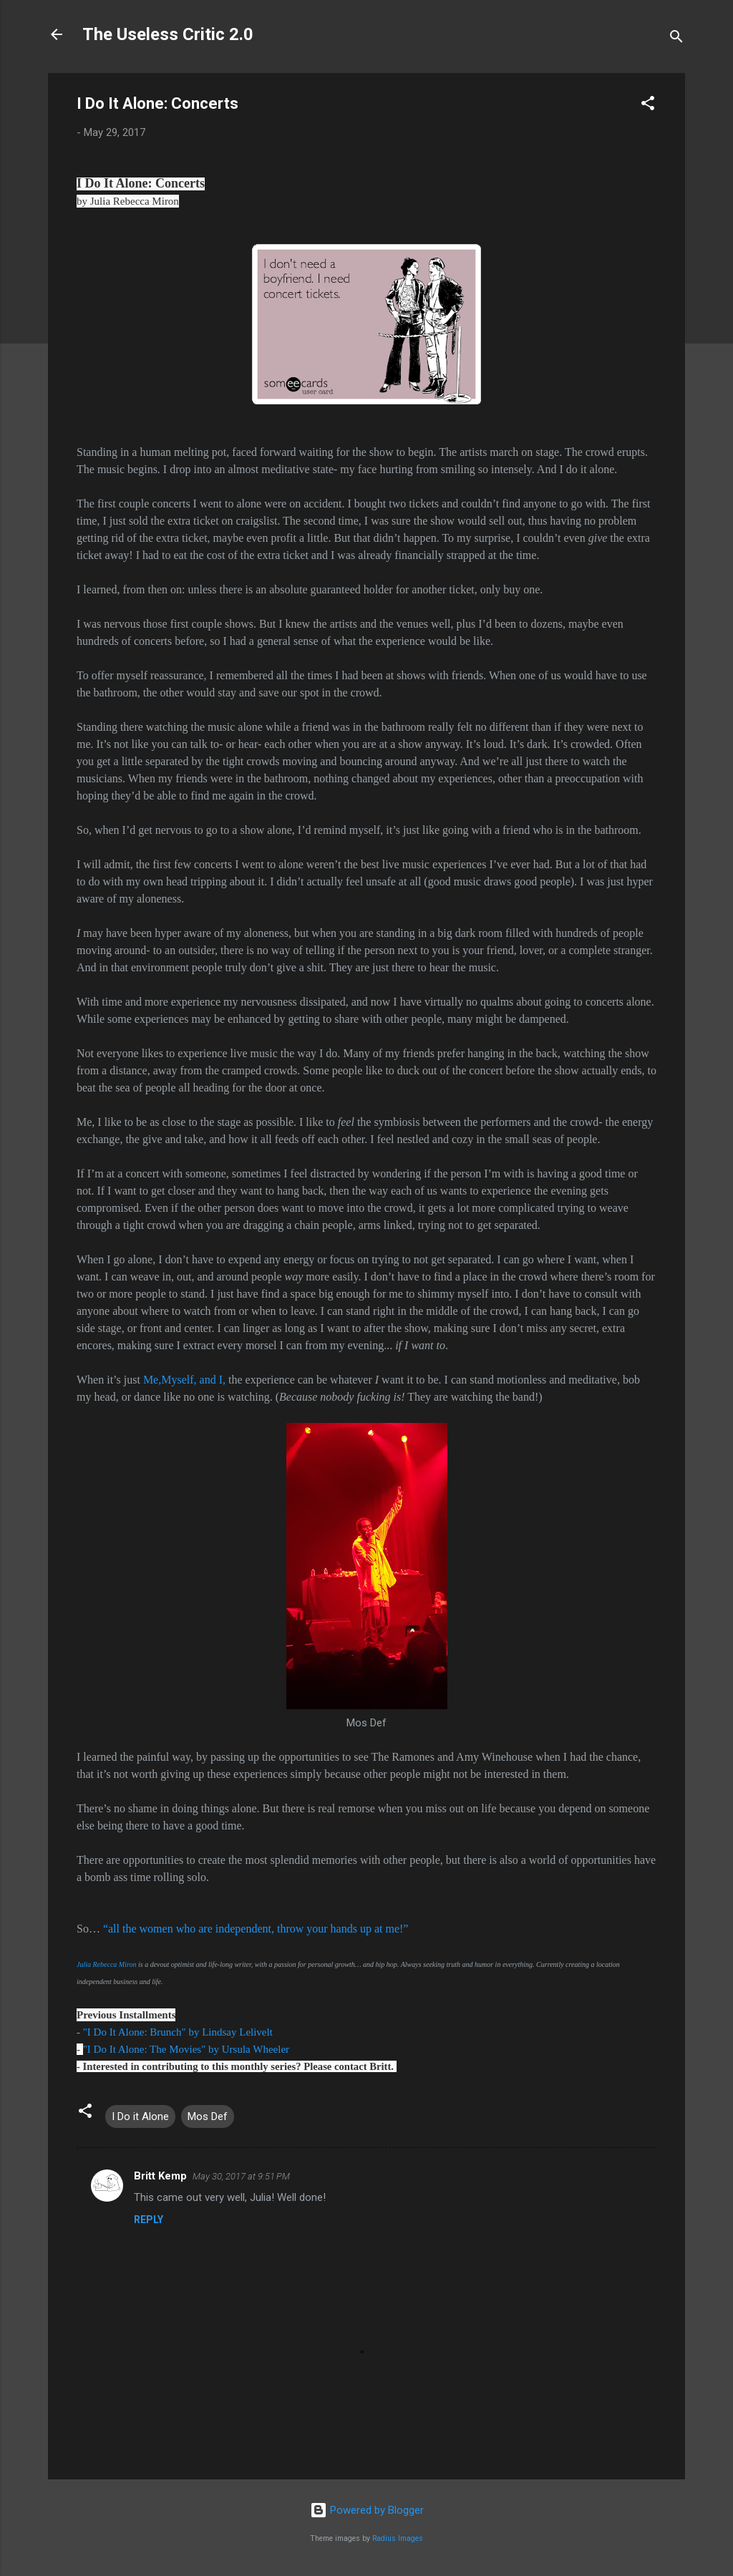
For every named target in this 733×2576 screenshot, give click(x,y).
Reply (148, 2219)
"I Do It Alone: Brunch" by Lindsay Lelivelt (179, 2032)
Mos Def (208, 2116)
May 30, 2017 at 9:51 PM (241, 2176)
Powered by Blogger (367, 2510)
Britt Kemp (160, 2175)
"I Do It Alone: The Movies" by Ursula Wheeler (186, 2049)
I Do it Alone (140, 2116)
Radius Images (397, 2538)
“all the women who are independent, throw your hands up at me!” (256, 1929)
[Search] (676, 39)
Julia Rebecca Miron (107, 1964)
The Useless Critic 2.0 (167, 34)
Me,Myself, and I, (184, 1380)
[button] (647, 105)
